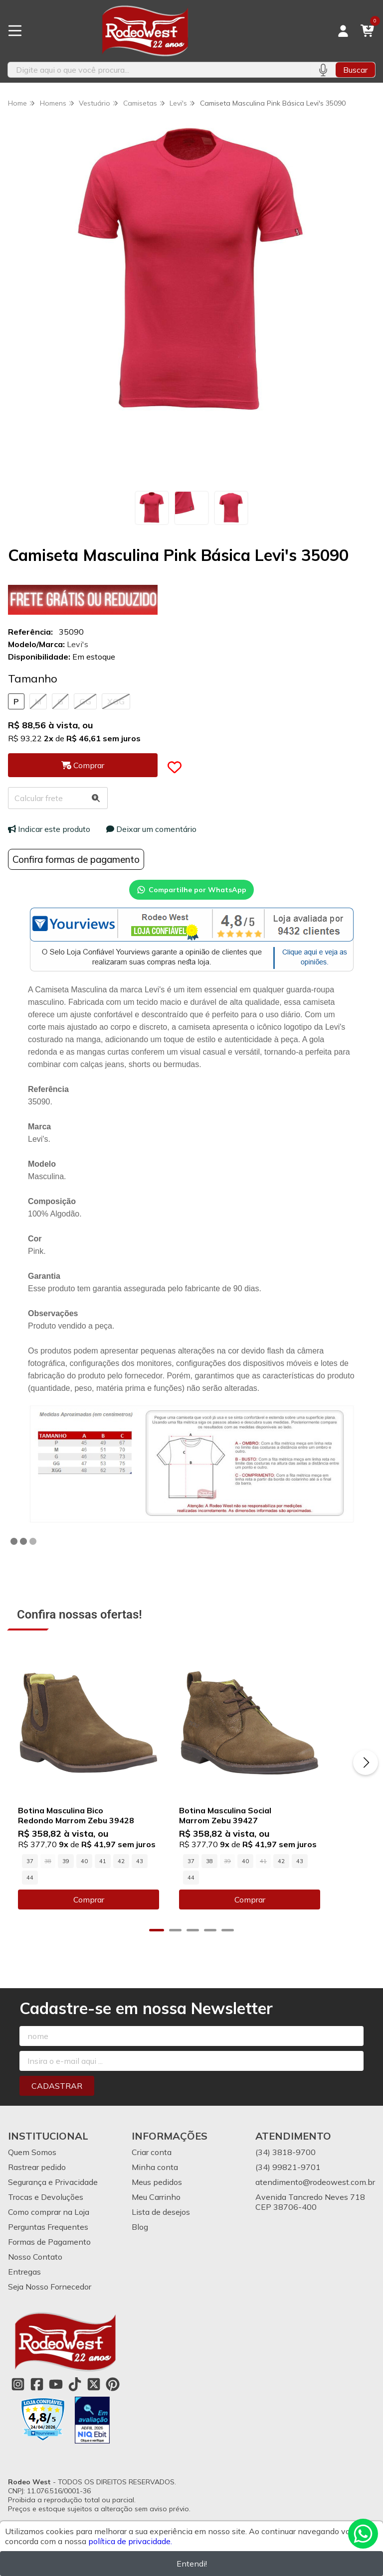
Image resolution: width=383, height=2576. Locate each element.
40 (84, 1883)
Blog (140, 2233)
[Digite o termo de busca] (159, 69)
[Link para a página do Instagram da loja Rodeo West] (18, 2390)
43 (139, 1883)
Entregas (24, 2278)
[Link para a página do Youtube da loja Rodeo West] (56, 2390)
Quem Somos (32, 2158)
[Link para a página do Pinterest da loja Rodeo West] (113, 2390)
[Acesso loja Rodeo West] (343, 30)
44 (158, 1883)
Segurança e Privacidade (53, 2188)
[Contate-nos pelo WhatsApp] (363, 2534)
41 (102, 1883)
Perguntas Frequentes (48, 2233)
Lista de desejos (161, 2218)
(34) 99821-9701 (288, 2173)
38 (231, 1883)
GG (85, 701)
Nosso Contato (35, 2263)
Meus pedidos (157, 2188)
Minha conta (155, 2173)
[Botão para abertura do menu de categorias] (14, 30)
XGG (116, 701)
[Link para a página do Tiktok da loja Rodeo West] (75, 2390)
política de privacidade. (130, 2541)
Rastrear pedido (37, 2173)
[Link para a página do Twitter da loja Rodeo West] (94, 2390)
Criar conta (152, 2158)
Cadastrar (56, 2092)
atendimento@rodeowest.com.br (315, 2188)
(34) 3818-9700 (285, 2158)
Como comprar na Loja (48, 2218)
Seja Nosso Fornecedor (49, 2293)
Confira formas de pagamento (76, 859)
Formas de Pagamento (49, 2248)
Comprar (99, 1905)
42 (121, 1883)
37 (29, 1883)
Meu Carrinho (156, 2203)
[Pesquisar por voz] (323, 69)
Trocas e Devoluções (45, 2203)
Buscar (355, 70)
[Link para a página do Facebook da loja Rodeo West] (37, 2390)
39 (65, 1883)
